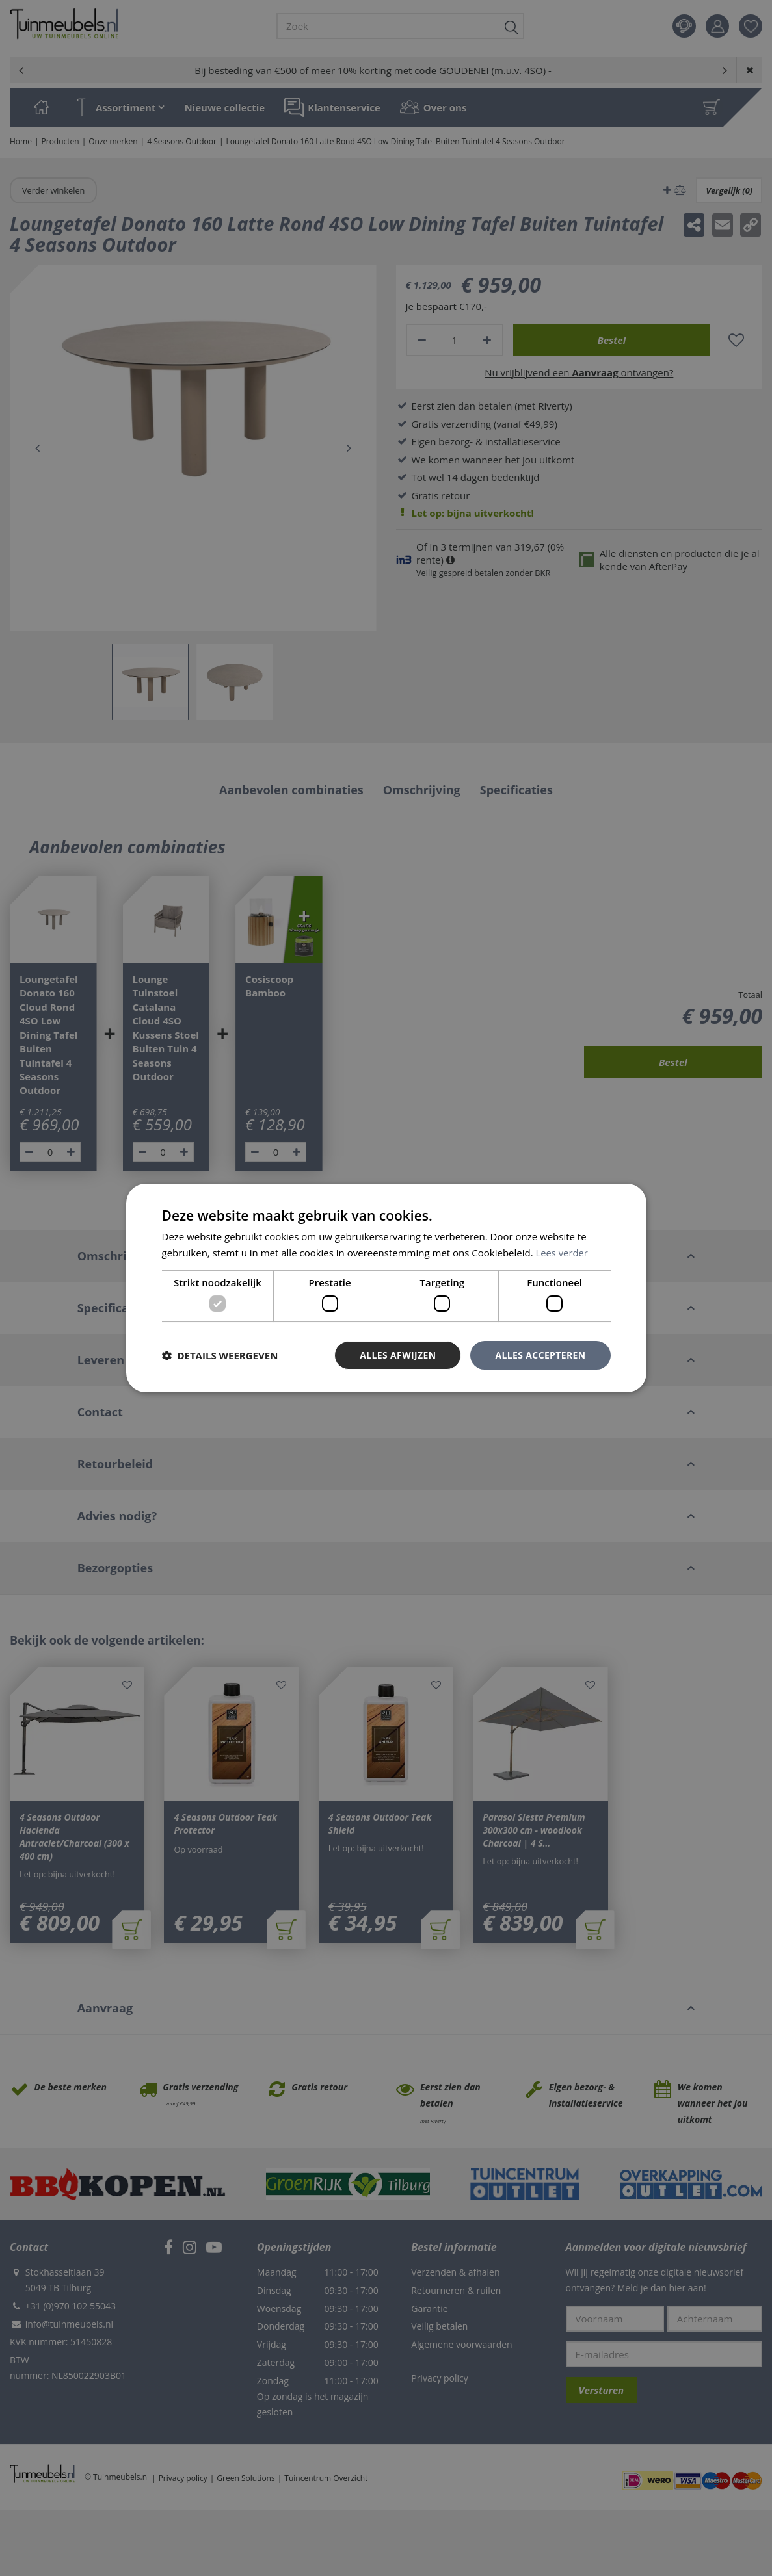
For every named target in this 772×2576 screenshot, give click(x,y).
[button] (220, 1355)
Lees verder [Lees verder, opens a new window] (562, 1252)
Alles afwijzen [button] (397, 1355)
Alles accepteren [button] (540, 1355)
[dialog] (386, 1287)
